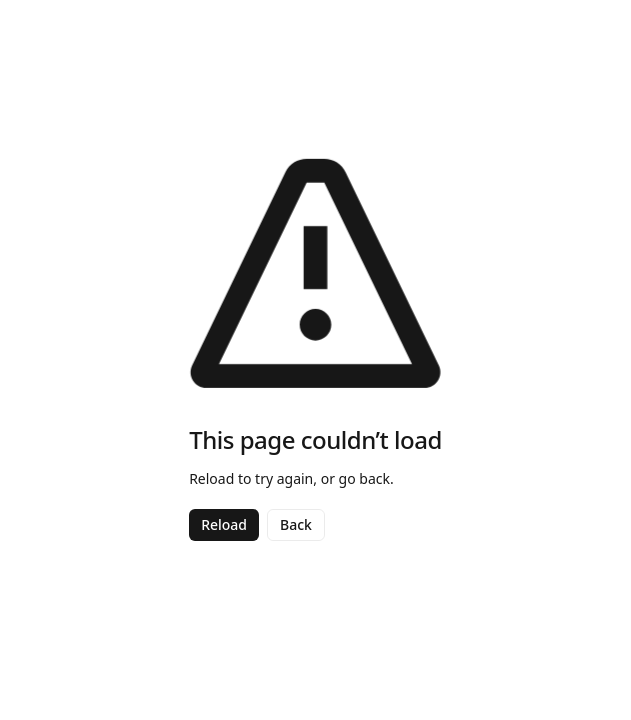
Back (296, 524)
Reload (224, 524)
